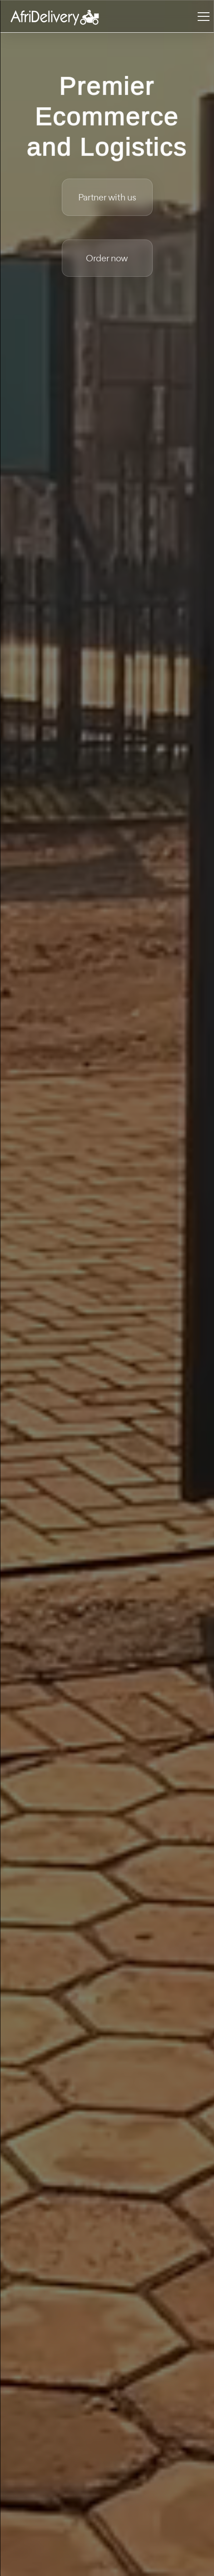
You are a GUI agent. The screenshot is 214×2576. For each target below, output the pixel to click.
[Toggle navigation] (204, 16)
